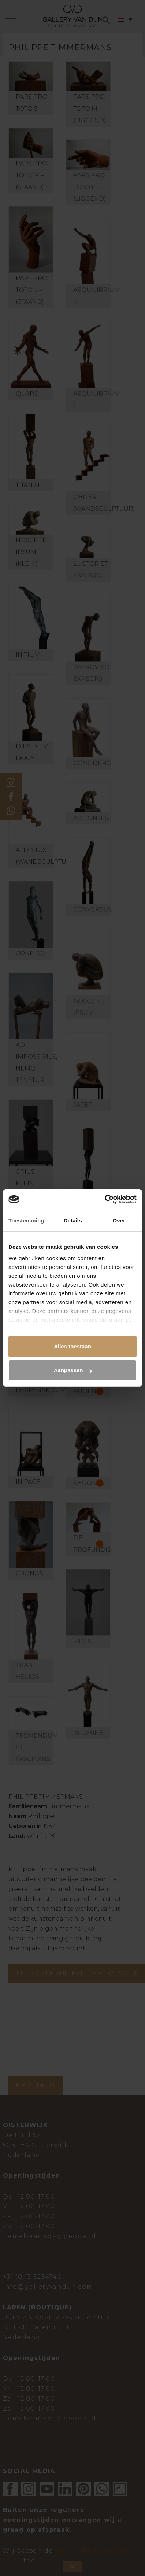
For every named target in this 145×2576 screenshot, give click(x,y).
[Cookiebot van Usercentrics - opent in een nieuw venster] (104, 1199)
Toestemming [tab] (26, 1220)
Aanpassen (73, 1370)
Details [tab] (73, 1220)
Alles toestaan (72, 1346)
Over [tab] (119, 1220)
